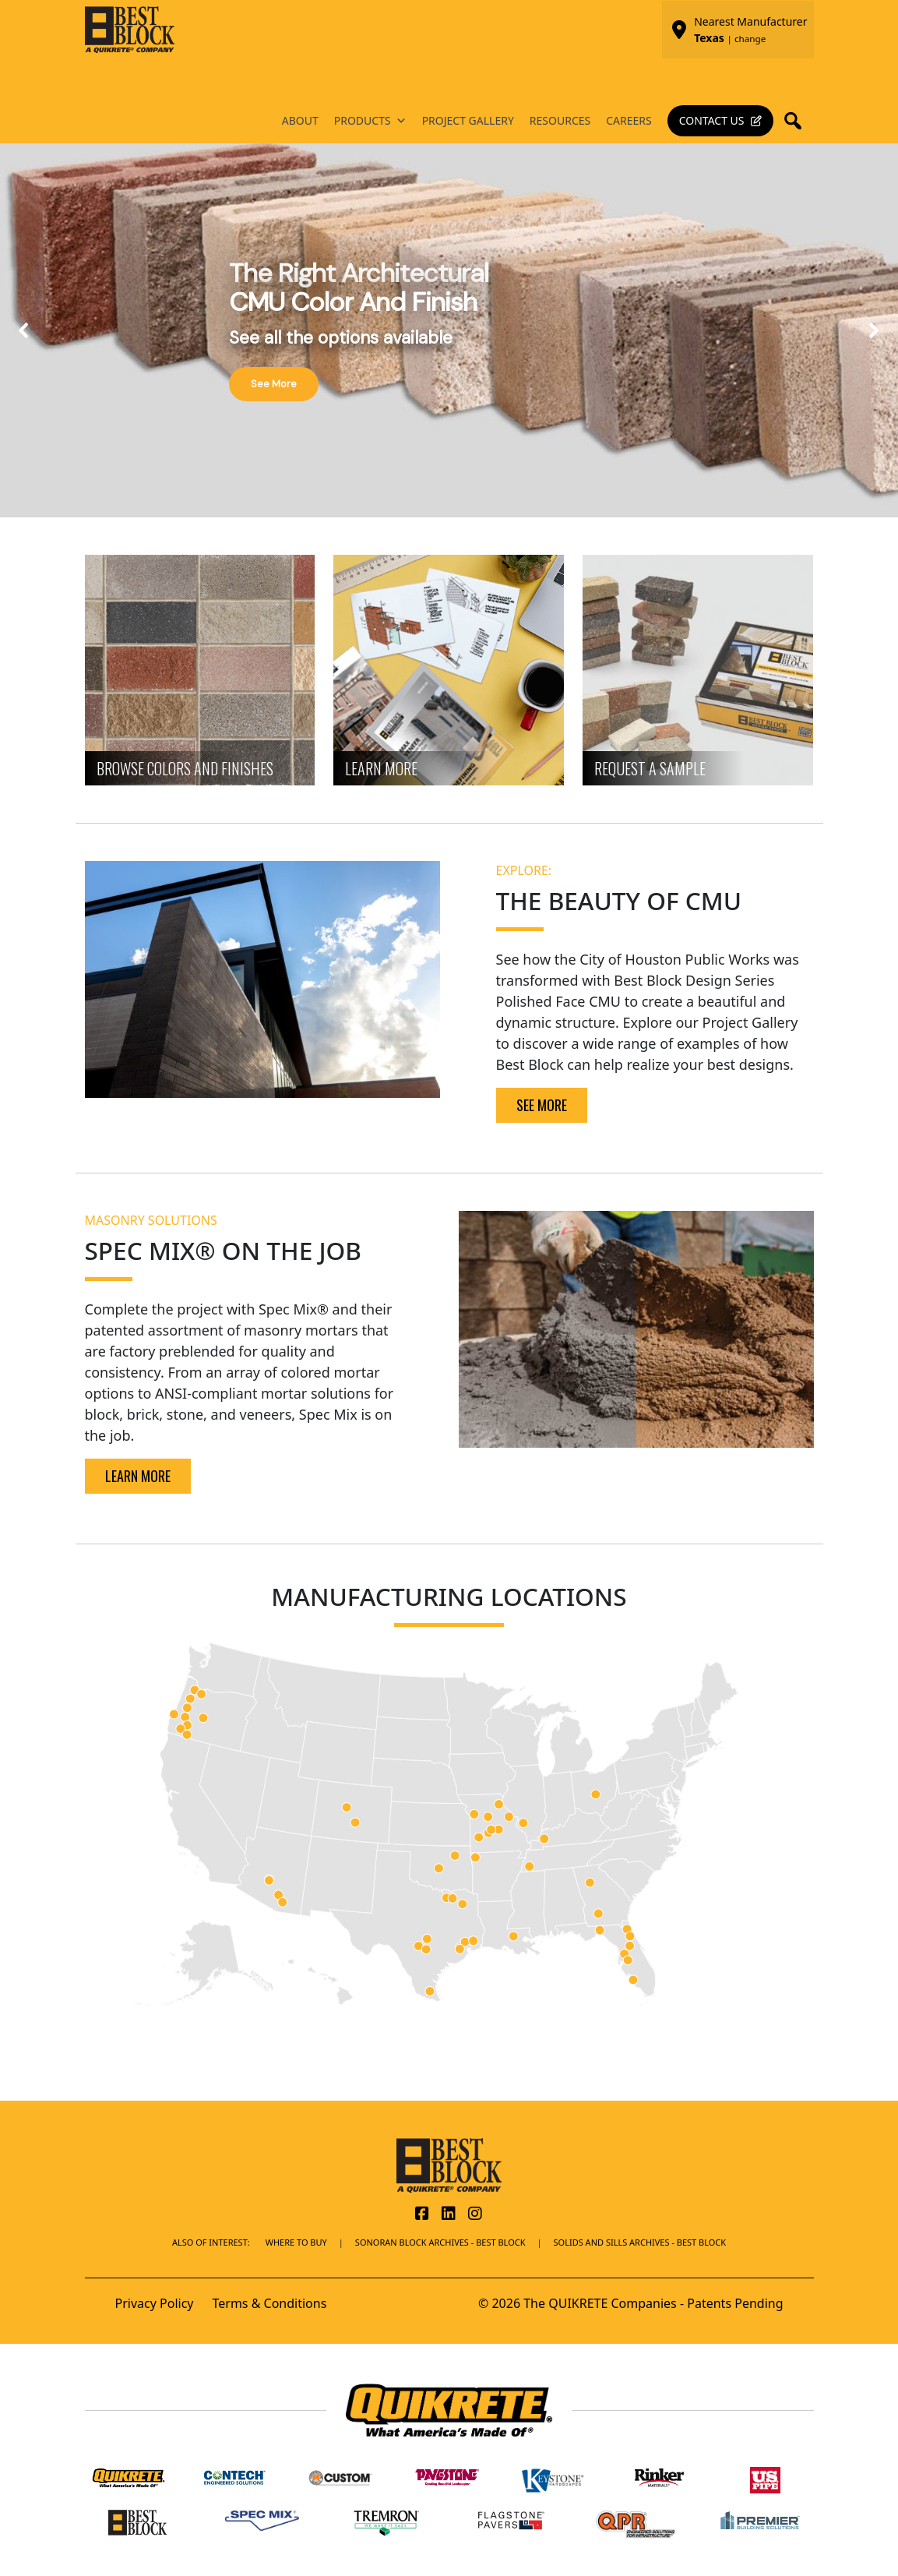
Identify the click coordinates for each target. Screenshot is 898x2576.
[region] (449, 330)
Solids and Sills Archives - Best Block (640, 2242)
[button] (797, 120)
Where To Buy (296, 2242)
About (300, 120)
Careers (628, 120)
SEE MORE (541, 1105)
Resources (560, 120)
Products (370, 120)
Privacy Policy (154, 2303)
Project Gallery (468, 120)
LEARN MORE (138, 1476)
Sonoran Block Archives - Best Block (440, 2242)
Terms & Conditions (269, 2303)
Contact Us (712, 120)
